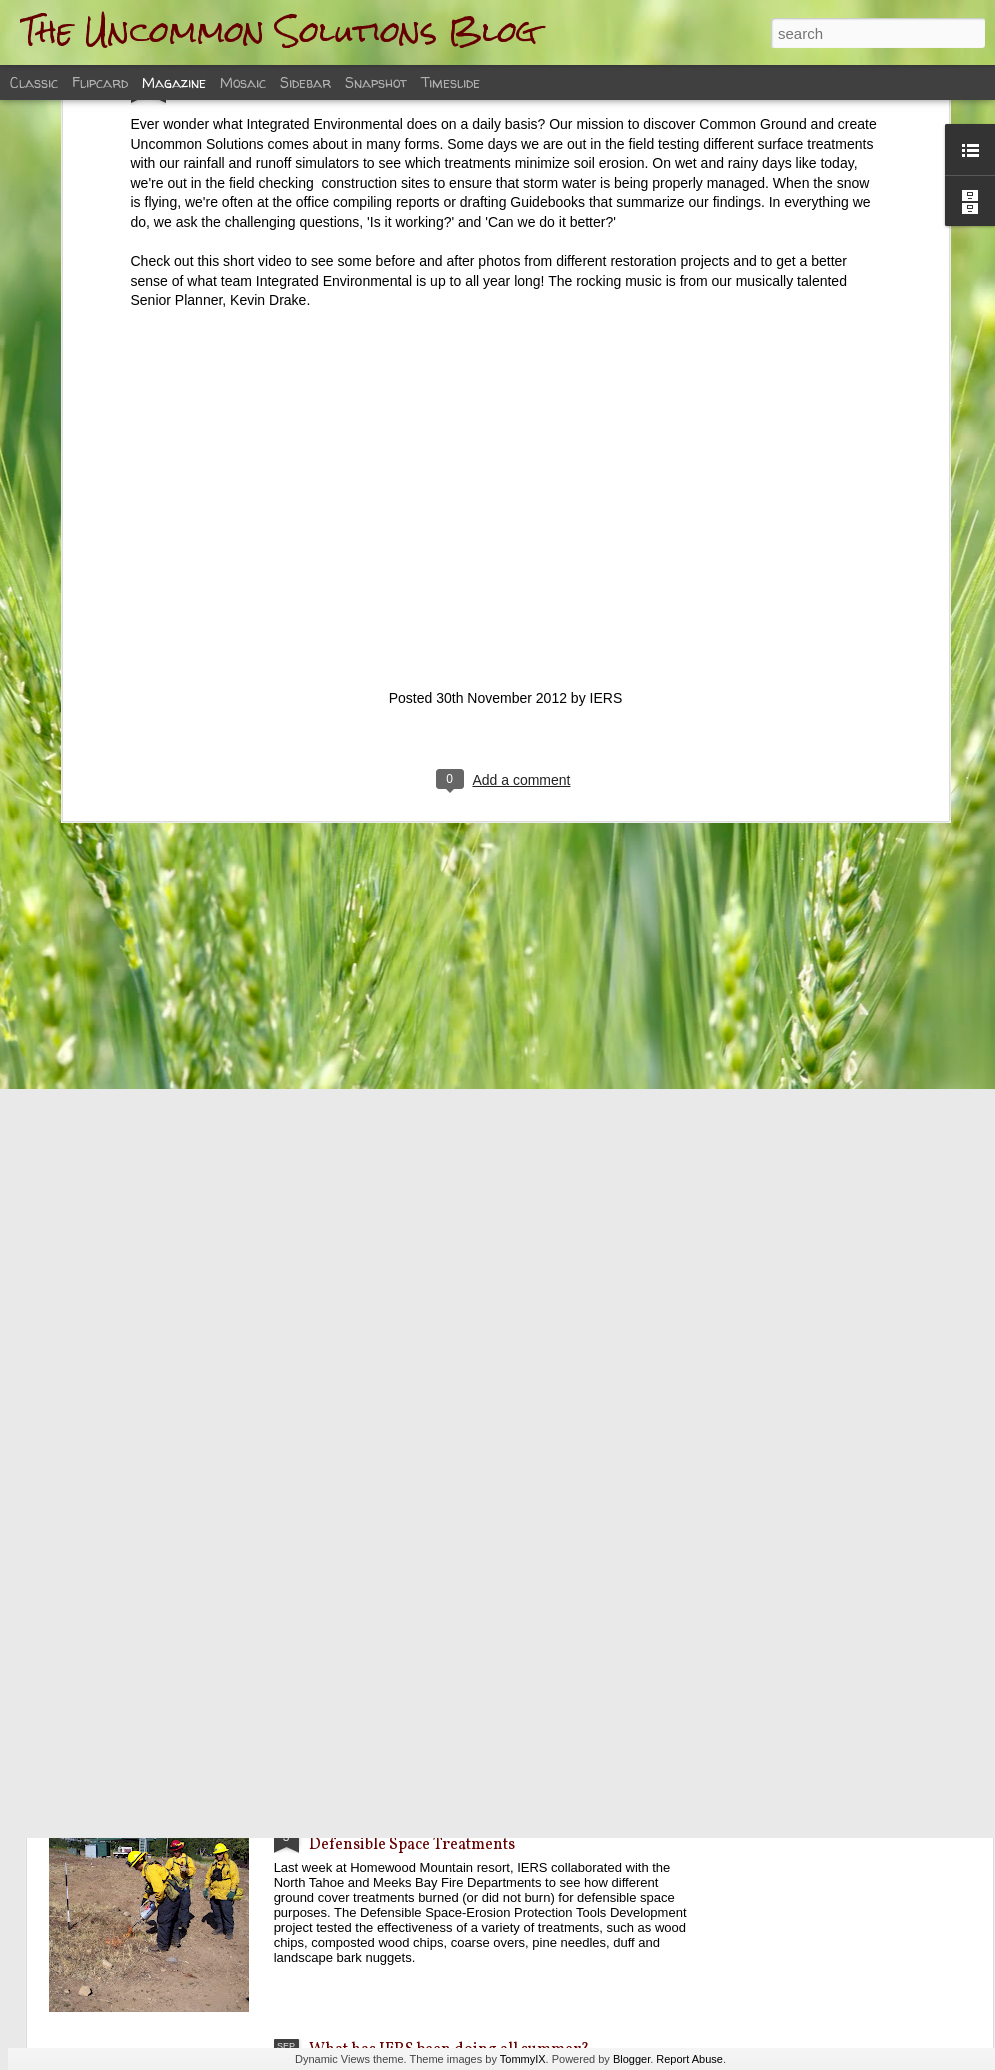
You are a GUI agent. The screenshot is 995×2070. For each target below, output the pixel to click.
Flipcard (100, 82)
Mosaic (243, 82)
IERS (606, 480)
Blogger (631, 2059)
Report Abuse (689, 2059)
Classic (34, 82)
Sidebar (305, 82)
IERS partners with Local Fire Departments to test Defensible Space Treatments (485, 1834)
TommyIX (523, 2059)
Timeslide (450, 82)
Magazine (174, 82)
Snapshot (376, 82)
